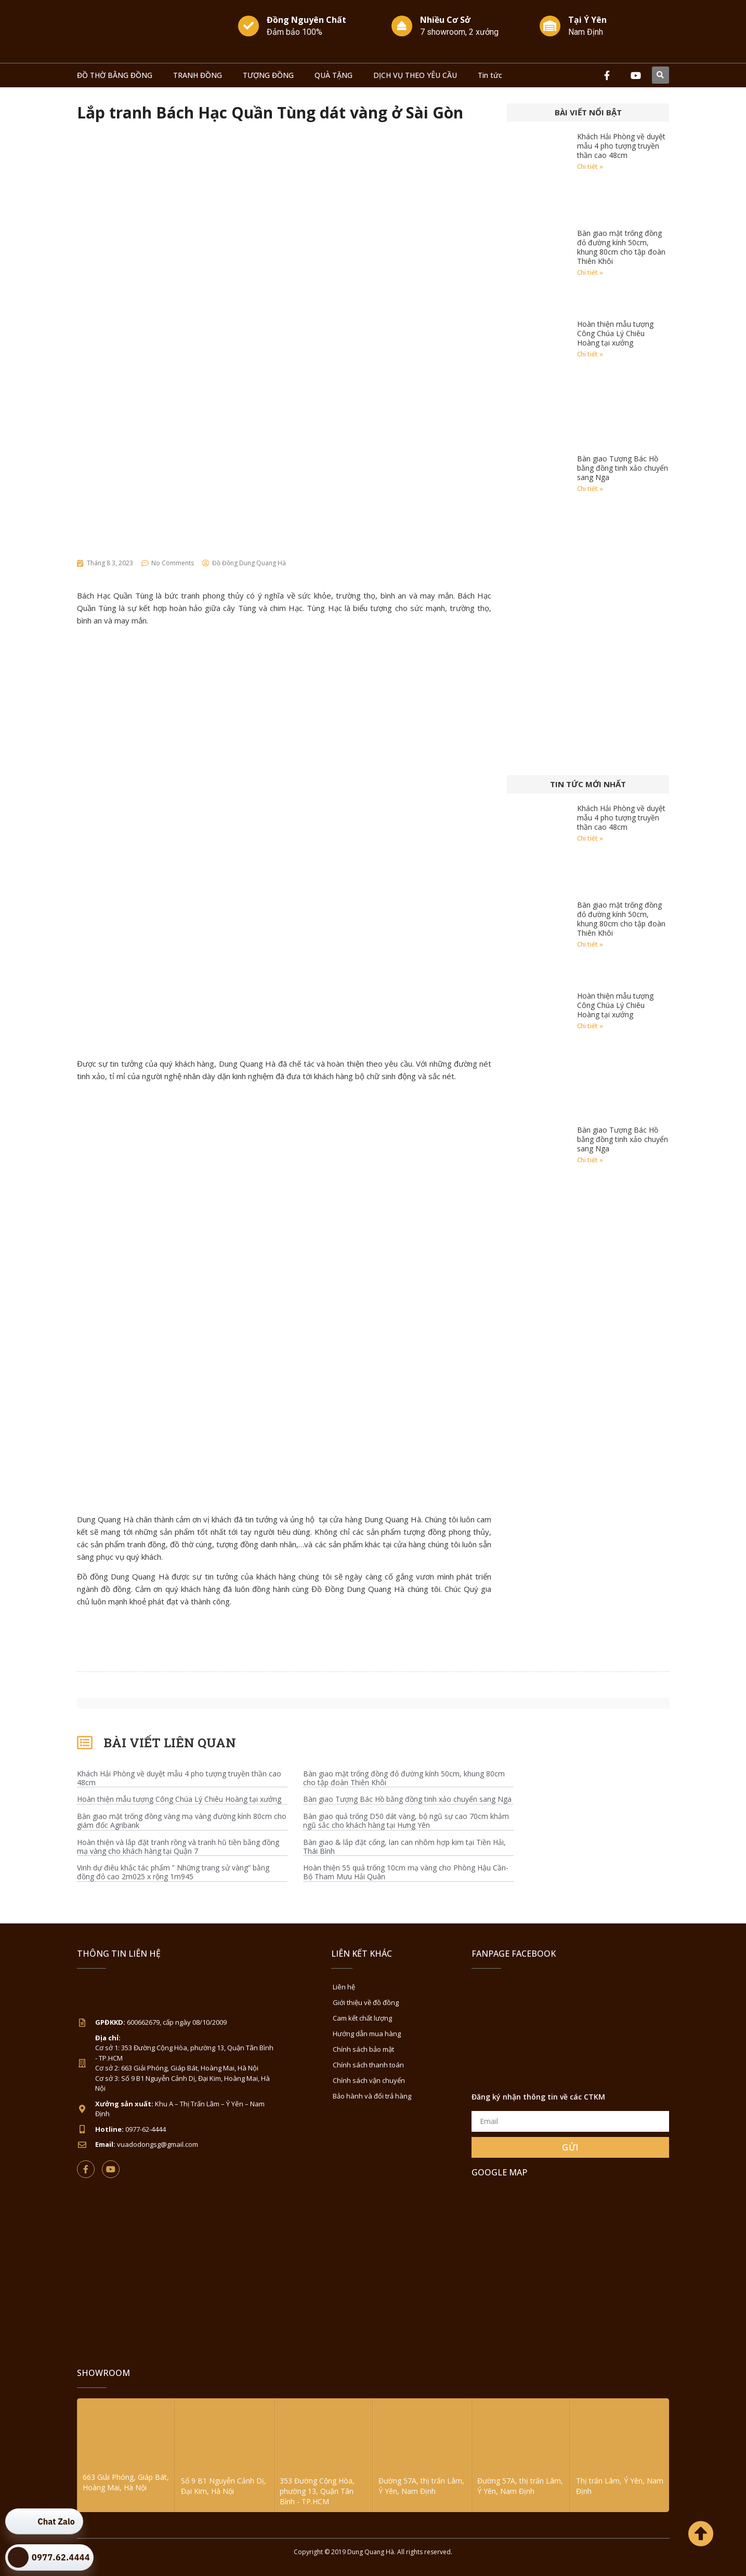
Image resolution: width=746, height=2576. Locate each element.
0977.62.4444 (61, 2557)
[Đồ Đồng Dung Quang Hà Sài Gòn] (570, 2265)
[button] (660, 75)
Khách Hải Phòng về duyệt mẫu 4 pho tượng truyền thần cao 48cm (621, 145)
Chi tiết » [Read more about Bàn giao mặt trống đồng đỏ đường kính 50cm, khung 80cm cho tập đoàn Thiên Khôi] (590, 272)
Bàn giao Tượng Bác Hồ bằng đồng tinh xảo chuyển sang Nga (622, 468)
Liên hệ (344, 1986)
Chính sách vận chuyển (369, 2080)
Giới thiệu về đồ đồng (366, 2002)
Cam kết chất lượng (362, 2018)
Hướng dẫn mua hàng (367, 2033)
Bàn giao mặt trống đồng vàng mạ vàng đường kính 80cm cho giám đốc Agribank (181, 1821)
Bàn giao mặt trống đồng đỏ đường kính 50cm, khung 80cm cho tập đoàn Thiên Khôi (621, 247)
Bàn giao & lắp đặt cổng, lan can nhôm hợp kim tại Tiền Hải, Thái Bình (404, 1847)
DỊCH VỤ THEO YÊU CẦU (415, 75)
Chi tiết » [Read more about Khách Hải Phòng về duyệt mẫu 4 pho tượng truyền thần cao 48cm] (590, 166)
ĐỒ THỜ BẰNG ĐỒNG (114, 75)
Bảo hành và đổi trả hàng (372, 2096)
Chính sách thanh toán (368, 2064)
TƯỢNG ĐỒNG (268, 75)
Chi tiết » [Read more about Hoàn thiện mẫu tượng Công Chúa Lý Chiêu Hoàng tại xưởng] (590, 354)
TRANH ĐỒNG (197, 75)
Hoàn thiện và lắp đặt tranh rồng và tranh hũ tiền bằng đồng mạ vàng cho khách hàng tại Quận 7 (178, 1847)
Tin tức (490, 75)
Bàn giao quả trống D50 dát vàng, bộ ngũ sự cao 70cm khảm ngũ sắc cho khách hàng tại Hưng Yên (406, 1821)
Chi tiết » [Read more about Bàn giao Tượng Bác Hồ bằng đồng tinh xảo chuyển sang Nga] (590, 488)
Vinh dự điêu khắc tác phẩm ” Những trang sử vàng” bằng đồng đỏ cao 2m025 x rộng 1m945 (173, 1872)
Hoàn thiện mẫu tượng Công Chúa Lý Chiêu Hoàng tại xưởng (615, 333)
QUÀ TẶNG (333, 75)
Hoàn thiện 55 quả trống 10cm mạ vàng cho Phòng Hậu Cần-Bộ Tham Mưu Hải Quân (405, 1872)
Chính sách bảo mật (363, 2049)
